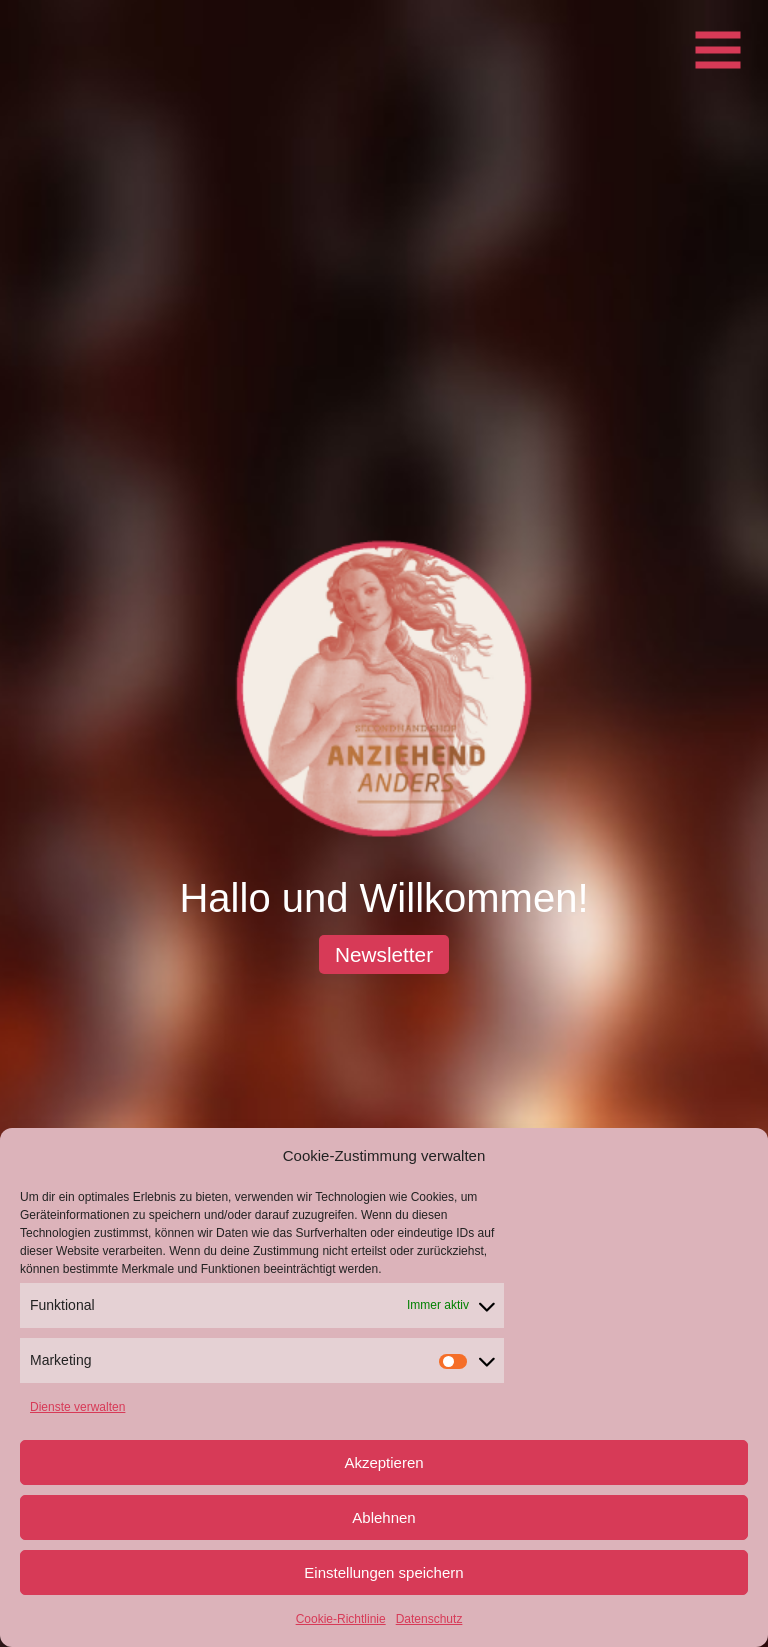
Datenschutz (429, 1619)
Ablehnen (383, 1517)
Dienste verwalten (77, 1407)
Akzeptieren (383, 1462)
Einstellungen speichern (383, 1572)
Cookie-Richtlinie (341, 1619)
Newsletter (384, 954)
